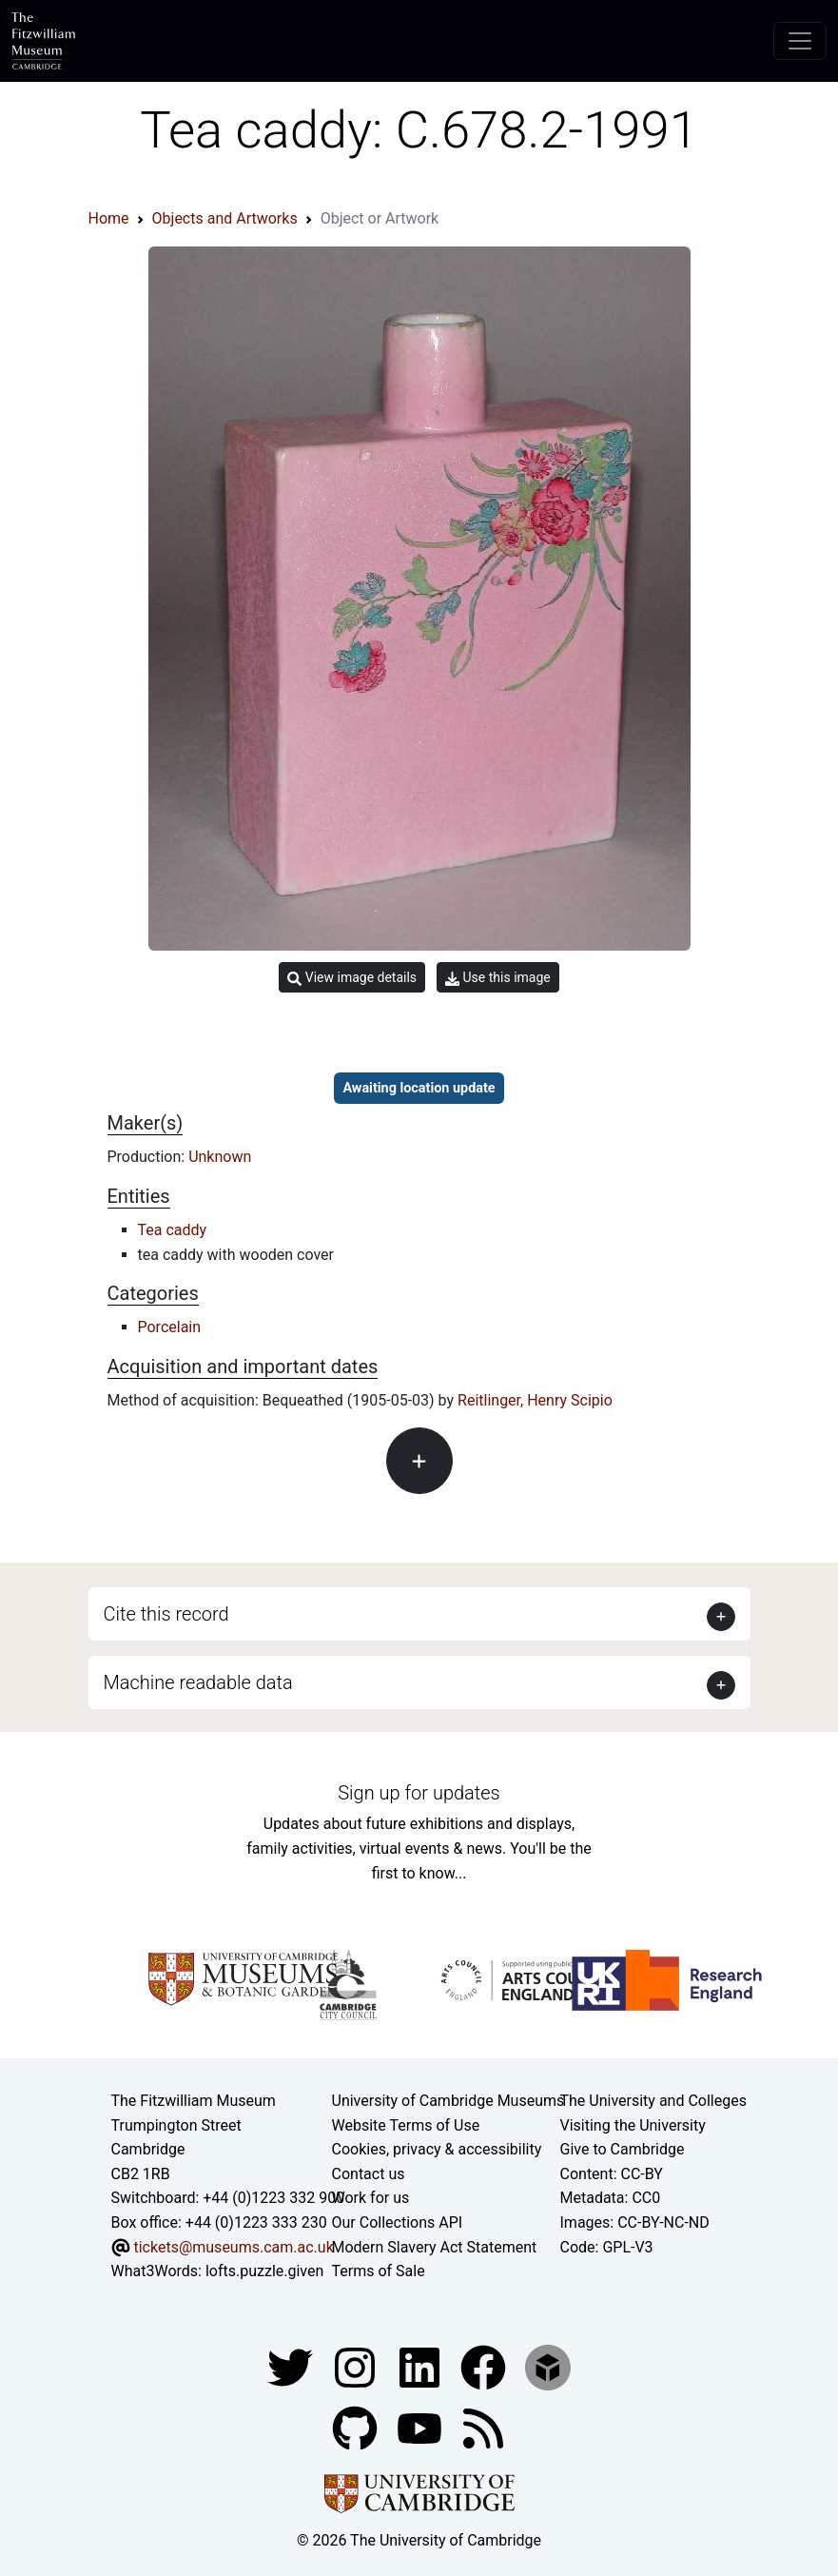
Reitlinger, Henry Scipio (535, 1400)
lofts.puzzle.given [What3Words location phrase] (264, 2271)
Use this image (498, 978)
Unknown (219, 1157)
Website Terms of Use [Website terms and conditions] (406, 2125)
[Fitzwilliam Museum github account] (356, 2427)
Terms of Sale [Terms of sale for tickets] (378, 2271)
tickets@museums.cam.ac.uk (233, 2247)
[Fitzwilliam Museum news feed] (483, 2427)
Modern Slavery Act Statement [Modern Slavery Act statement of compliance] (434, 2247)
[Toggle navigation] (800, 41)
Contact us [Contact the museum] (368, 2174)
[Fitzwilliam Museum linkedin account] (485, 2366)
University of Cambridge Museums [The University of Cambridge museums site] (448, 2101)
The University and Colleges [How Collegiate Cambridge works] (653, 2101)
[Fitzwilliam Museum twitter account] (292, 2366)
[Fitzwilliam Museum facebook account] (421, 2366)
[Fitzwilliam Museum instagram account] (356, 2366)
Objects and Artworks (225, 218)
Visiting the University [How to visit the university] (633, 2125)
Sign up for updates (418, 1792)
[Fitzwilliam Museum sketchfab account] (547, 2366)
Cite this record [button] (166, 1614)
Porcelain (170, 1327)
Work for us (371, 2198)
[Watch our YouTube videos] (421, 2427)
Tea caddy (172, 1230)
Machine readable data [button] (198, 1682)
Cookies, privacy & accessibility (437, 2149)
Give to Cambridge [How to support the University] (622, 2149)
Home (108, 218)
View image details (352, 978)
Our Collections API (397, 2222)
